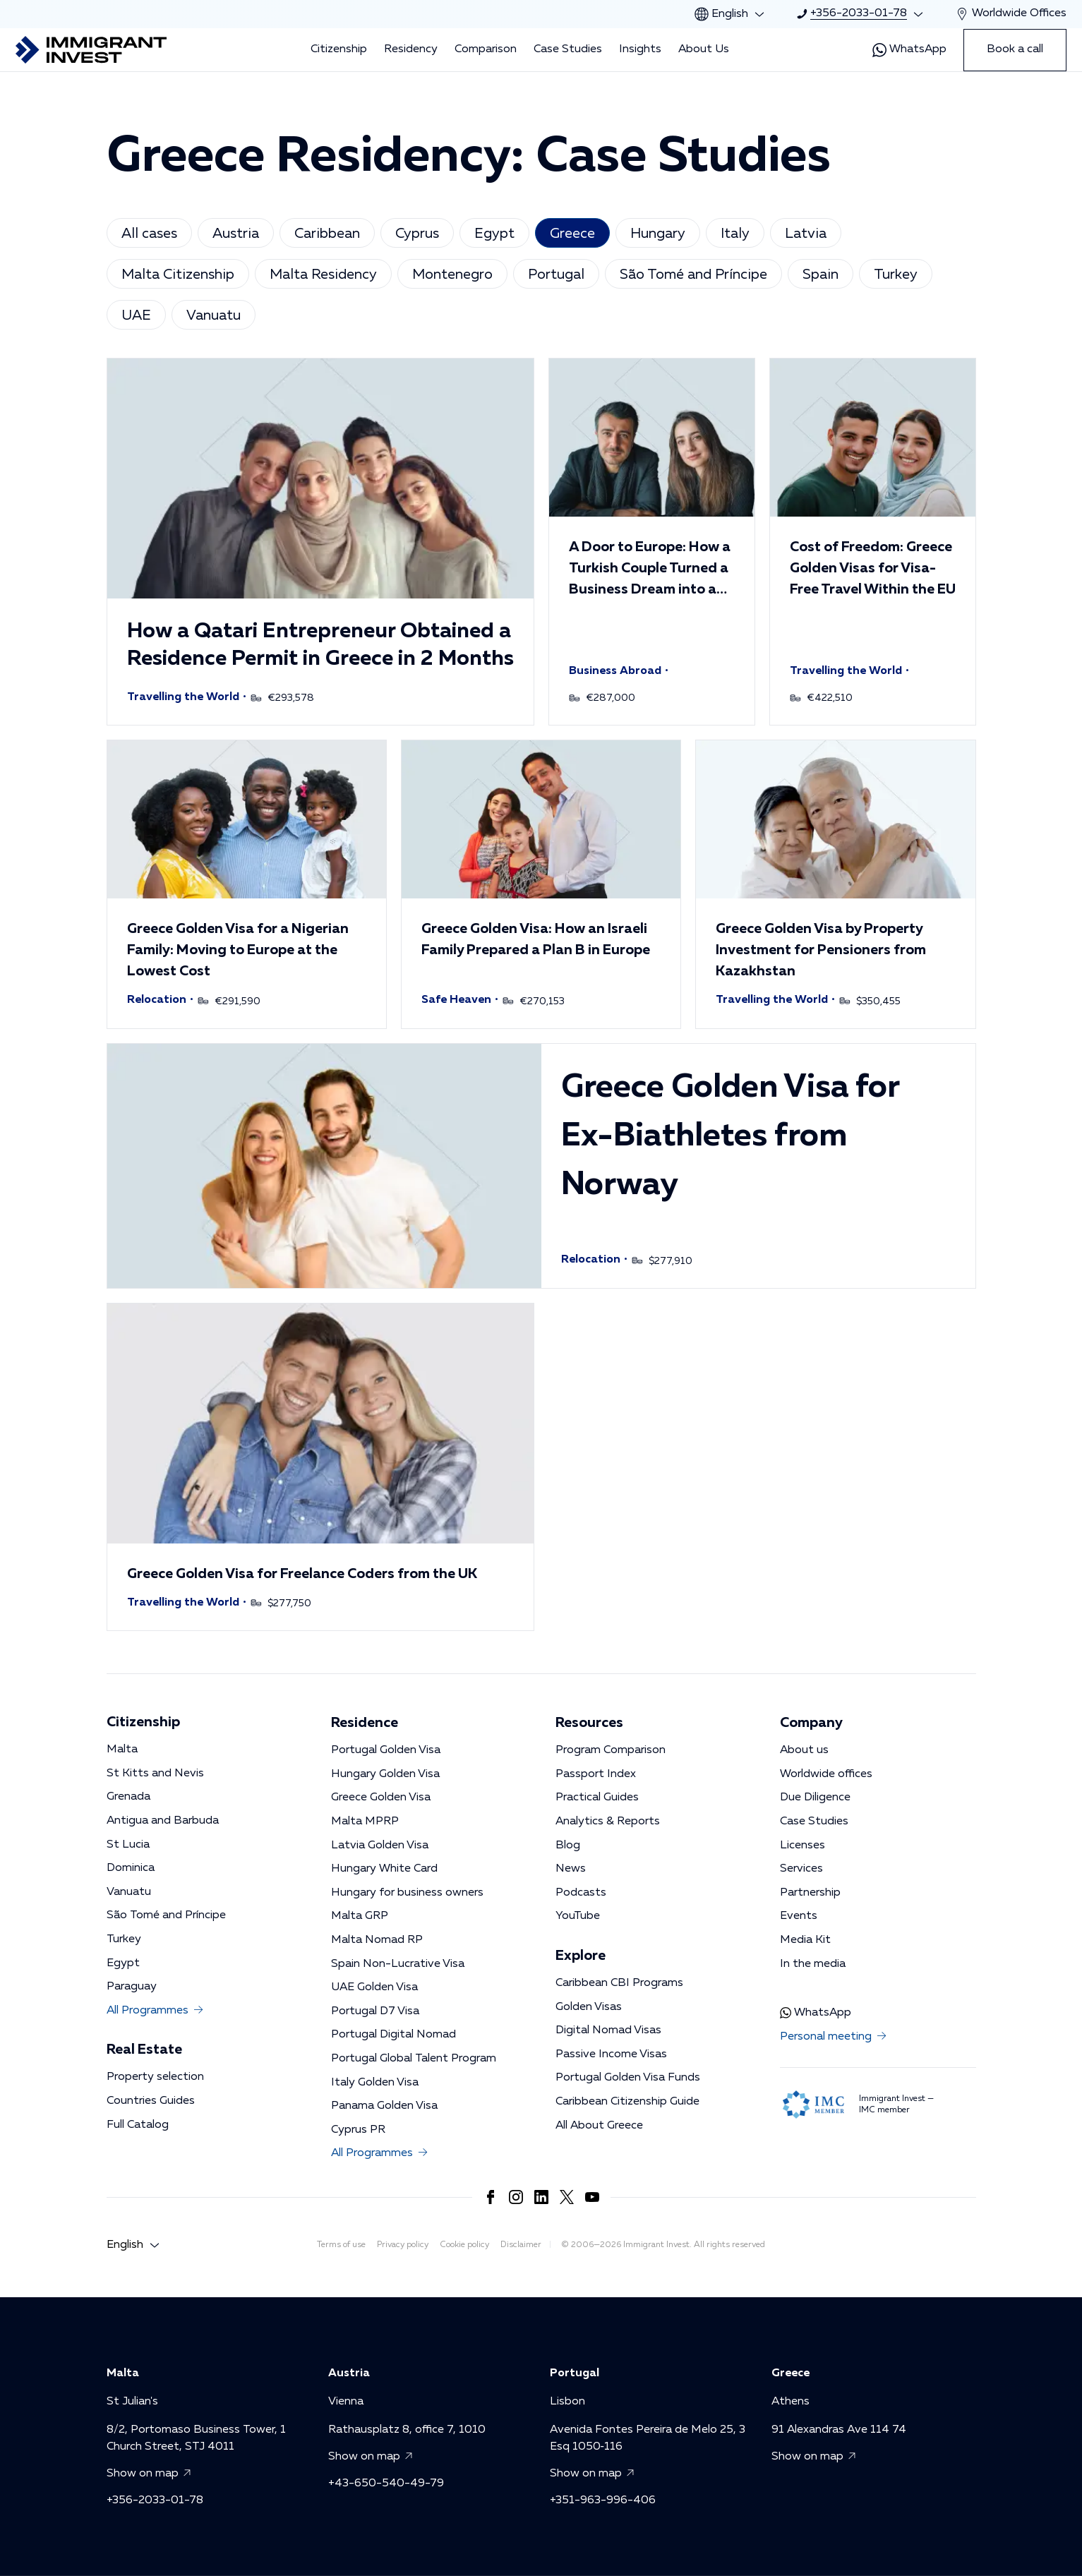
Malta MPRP (365, 1821)
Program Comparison (610, 1750)
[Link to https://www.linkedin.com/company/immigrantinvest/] (541, 2197)
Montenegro (452, 274)
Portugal (556, 274)
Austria (235, 234)
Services (801, 1868)
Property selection (155, 2077)
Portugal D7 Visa (375, 2011)
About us (804, 1750)
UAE (136, 315)
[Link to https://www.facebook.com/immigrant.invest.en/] (490, 2197)
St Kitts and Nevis (155, 1773)
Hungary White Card (384, 1868)
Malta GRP (359, 1916)
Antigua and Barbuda (163, 1820)
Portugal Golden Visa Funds (627, 2077)
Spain (820, 274)
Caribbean (327, 234)
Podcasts (580, 1892)
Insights (640, 49)
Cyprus (417, 234)
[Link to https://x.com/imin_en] (567, 2197)
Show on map (151, 2474)
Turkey (896, 274)
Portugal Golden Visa (385, 1750)
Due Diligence (815, 1797)
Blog (567, 1845)
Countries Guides (151, 2101)
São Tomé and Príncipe (693, 274)
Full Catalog (138, 2125)
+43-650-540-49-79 (386, 2482)
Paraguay (132, 1986)
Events (798, 1916)
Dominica (131, 1868)
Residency (411, 49)
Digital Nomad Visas (608, 2030)
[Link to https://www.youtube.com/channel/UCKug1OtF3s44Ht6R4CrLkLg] (592, 2197)
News (570, 1868)
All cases (149, 234)
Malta (122, 1749)
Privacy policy (402, 2245)
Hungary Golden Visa (385, 1774)
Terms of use (341, 2245)
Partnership (810, 1892)
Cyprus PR (358, 2130)
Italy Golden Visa (375, 2082)
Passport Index (595, 1774)
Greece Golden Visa (381, 1797)
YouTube (577, 1916)
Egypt (494, 234)
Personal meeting (834, 2037)
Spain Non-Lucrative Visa (397, 1964)
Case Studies (568, 49)
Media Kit (805, 1940)
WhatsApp (909, 50)
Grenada (128, 1796)
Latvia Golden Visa (379, 1845)
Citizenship (339, 49)
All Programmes (156, 2011)
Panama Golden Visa (384, 2106)
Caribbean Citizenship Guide (627, 2101)
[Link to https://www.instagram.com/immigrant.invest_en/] (516, 2197)
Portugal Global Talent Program (413, 2058)
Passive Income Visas (611, 2054)
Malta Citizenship (177, 274)
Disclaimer (520, 2245)
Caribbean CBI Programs (619, 1983)
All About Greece (599, 2125)
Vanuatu (213, 315)
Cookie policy (464, 2245)
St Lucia (128, 1844)
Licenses (802, 1845)
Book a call (1015, 49)
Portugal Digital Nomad (393, 2034)
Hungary (657, 234)
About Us (703, 49)
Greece (572, 234)
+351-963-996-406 (603, 2499)
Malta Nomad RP (377, 1940)
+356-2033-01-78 (155, 2499)
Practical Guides (597, 1797)
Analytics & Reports (607, 1821)
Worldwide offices (826, 1774)
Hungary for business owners (407, 1892)
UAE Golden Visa (374, 1987)
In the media (813, 1964)
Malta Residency (323, 274)
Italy (735, 234)
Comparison (486, 49)
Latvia (805, 234)
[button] (320, 542)
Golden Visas (588, 2007)
